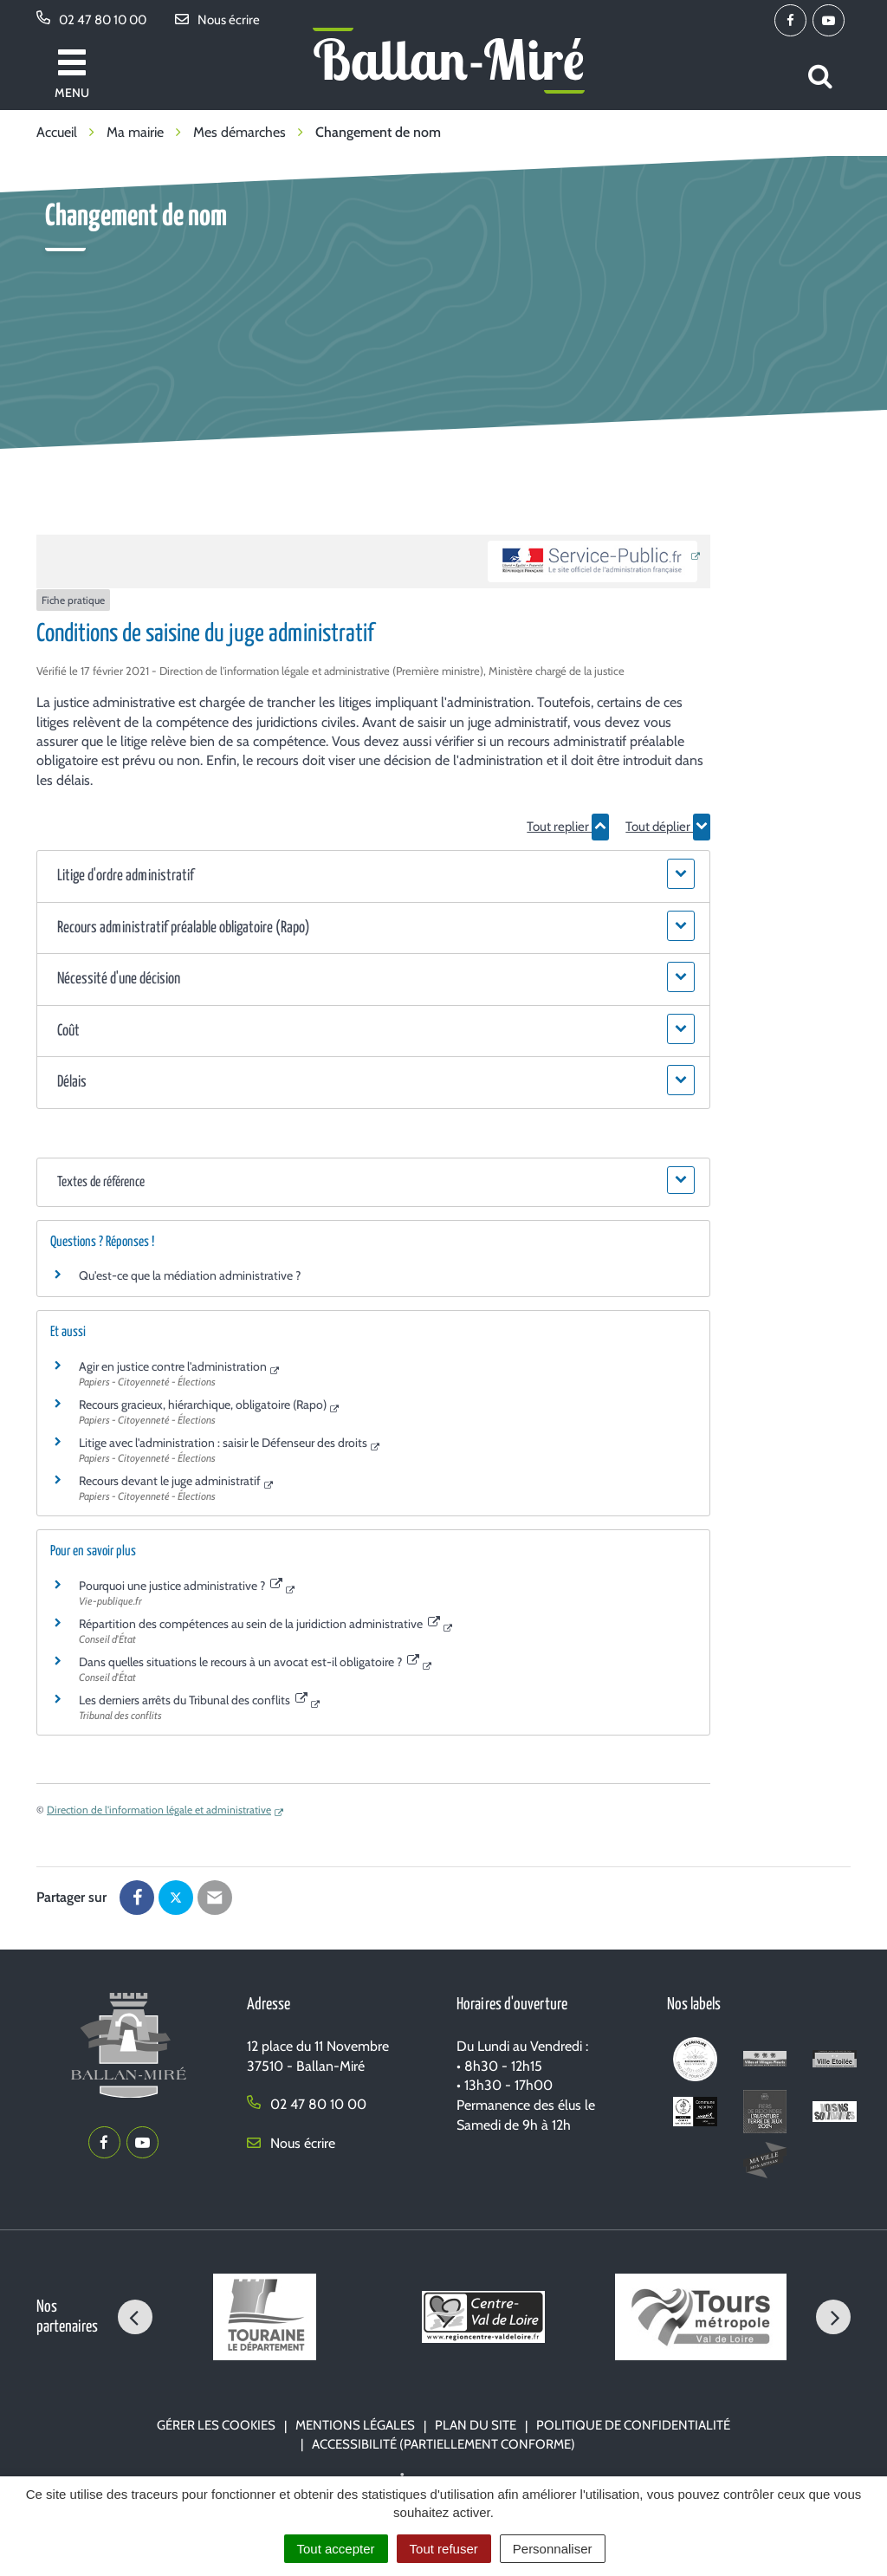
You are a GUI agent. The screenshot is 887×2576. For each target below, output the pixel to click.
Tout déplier (667, 827)
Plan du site (475, 2425)
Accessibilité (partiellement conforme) (443, 2444)
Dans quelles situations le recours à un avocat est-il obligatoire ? (249, 1662)
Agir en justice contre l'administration (173, 1366)
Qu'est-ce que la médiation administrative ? (190, 1275)
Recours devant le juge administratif (170, 1481)
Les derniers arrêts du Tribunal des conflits (193, 1700)
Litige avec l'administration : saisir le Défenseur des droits (223, 1442)
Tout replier (568, 827)
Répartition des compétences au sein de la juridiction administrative (259, 1624)
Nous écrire (291, 2143)
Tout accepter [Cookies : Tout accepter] (336, 2548)
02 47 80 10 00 (306, 2104)
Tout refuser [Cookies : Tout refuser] (444, 2548)
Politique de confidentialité (633, 2425)
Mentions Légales (355, 2425)
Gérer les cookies (216, 2425)
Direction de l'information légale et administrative (159, 1809)
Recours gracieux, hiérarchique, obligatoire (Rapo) (203, 1404)
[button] (373, 876)
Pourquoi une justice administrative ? (180, 1585)
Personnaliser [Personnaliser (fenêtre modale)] (552, 2548)
